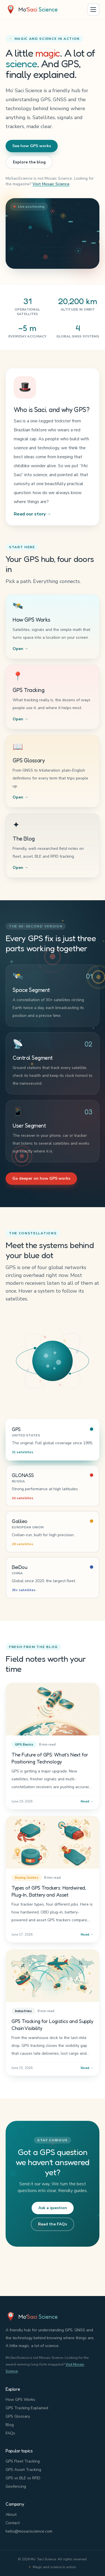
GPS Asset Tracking (23, 2469)
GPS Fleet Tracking (23, 2461)
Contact (13, 2523)
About (11, 2514)
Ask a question (52, 2208)
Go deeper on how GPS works (41, 1178)
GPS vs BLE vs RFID (23, 2478)
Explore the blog (29, 162)
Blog (10, 2424)
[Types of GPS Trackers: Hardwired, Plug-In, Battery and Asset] (52, 1843)
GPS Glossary (18, 2416)
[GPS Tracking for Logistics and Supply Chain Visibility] (52, 1977)
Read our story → (32, 514)
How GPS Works (20, 2399)
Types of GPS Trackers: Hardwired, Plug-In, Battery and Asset (48, 1892)
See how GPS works (31, 146)
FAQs (10, 2433)
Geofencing (16, 2486)
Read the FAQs (52, 2224)
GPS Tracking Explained (27, 2408)
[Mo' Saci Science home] (32, 9)
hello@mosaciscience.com (29, 2531)
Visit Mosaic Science (50, 184)
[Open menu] (93, 9)
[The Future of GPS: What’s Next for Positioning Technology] (52, 1709)
